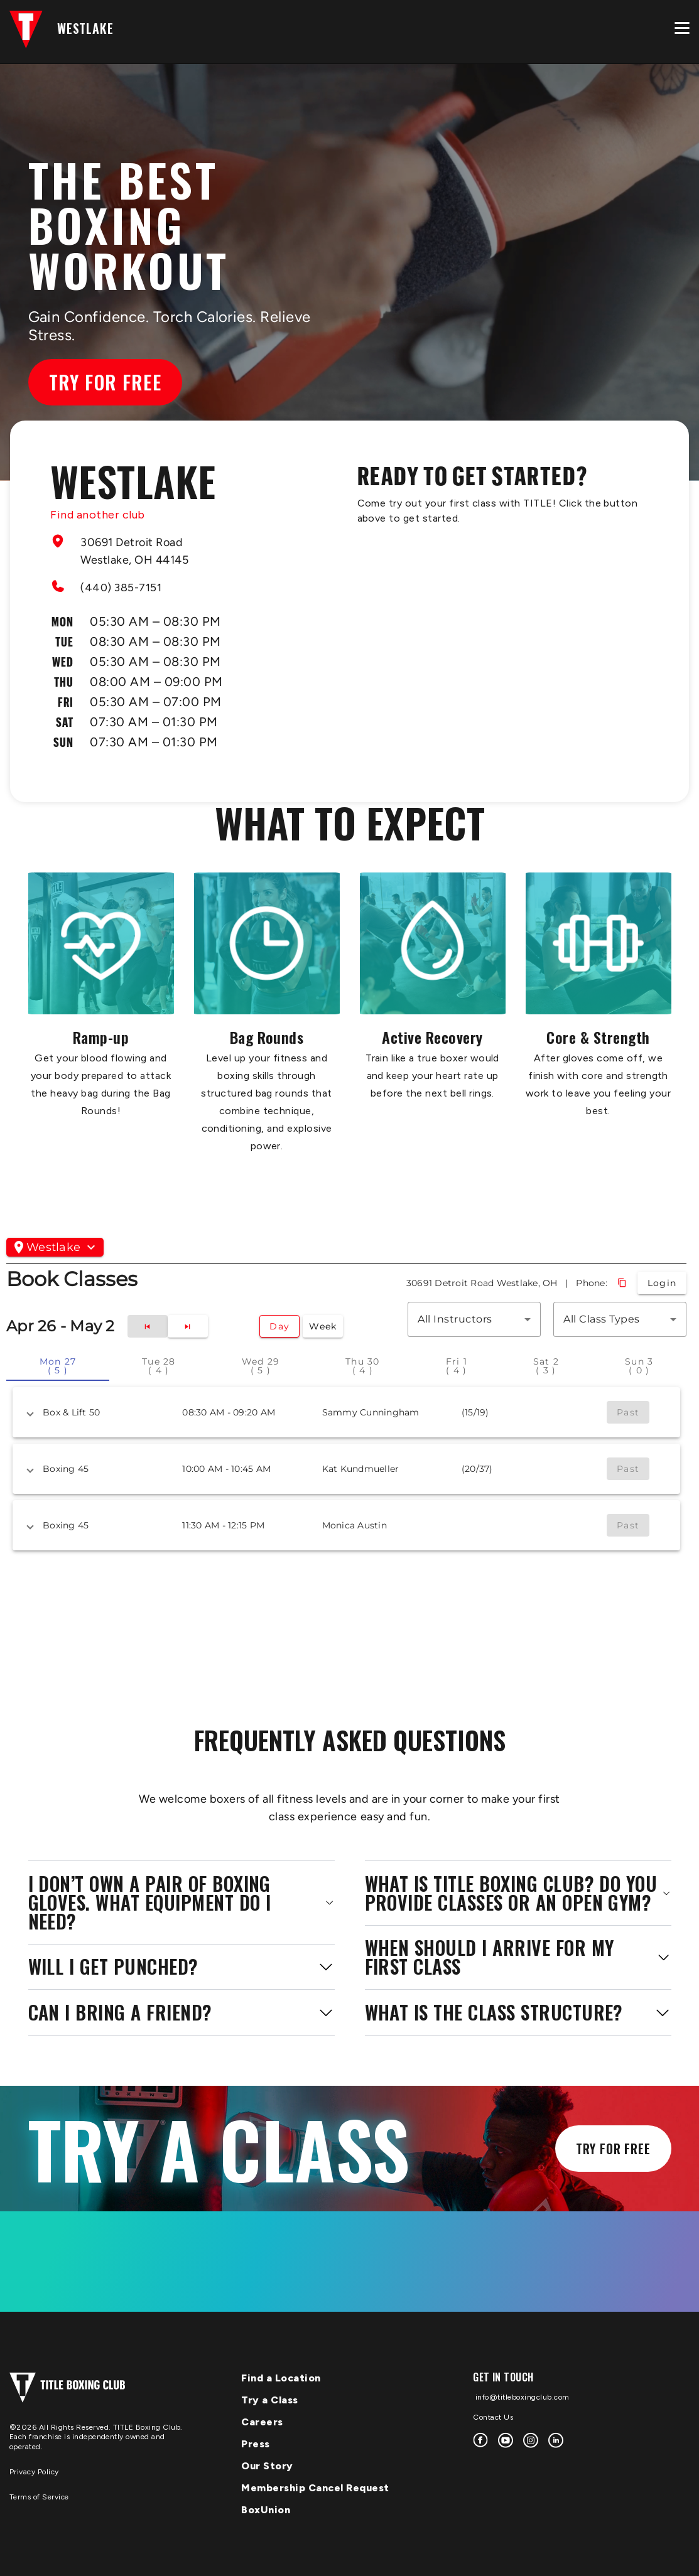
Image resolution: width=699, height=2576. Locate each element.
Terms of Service (39, 2497)
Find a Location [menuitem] (281, 2378)
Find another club (97, 515)
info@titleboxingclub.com (521, 2397)
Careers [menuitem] (262, 2422)
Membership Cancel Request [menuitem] (315, 2488)
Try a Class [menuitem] (269, 2400)
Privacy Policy (34, 2471)
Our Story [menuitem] (267, 2466)
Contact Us (493, 2417)
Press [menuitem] (255, 2444)
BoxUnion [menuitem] (265, 2510)
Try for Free (105, 382)
